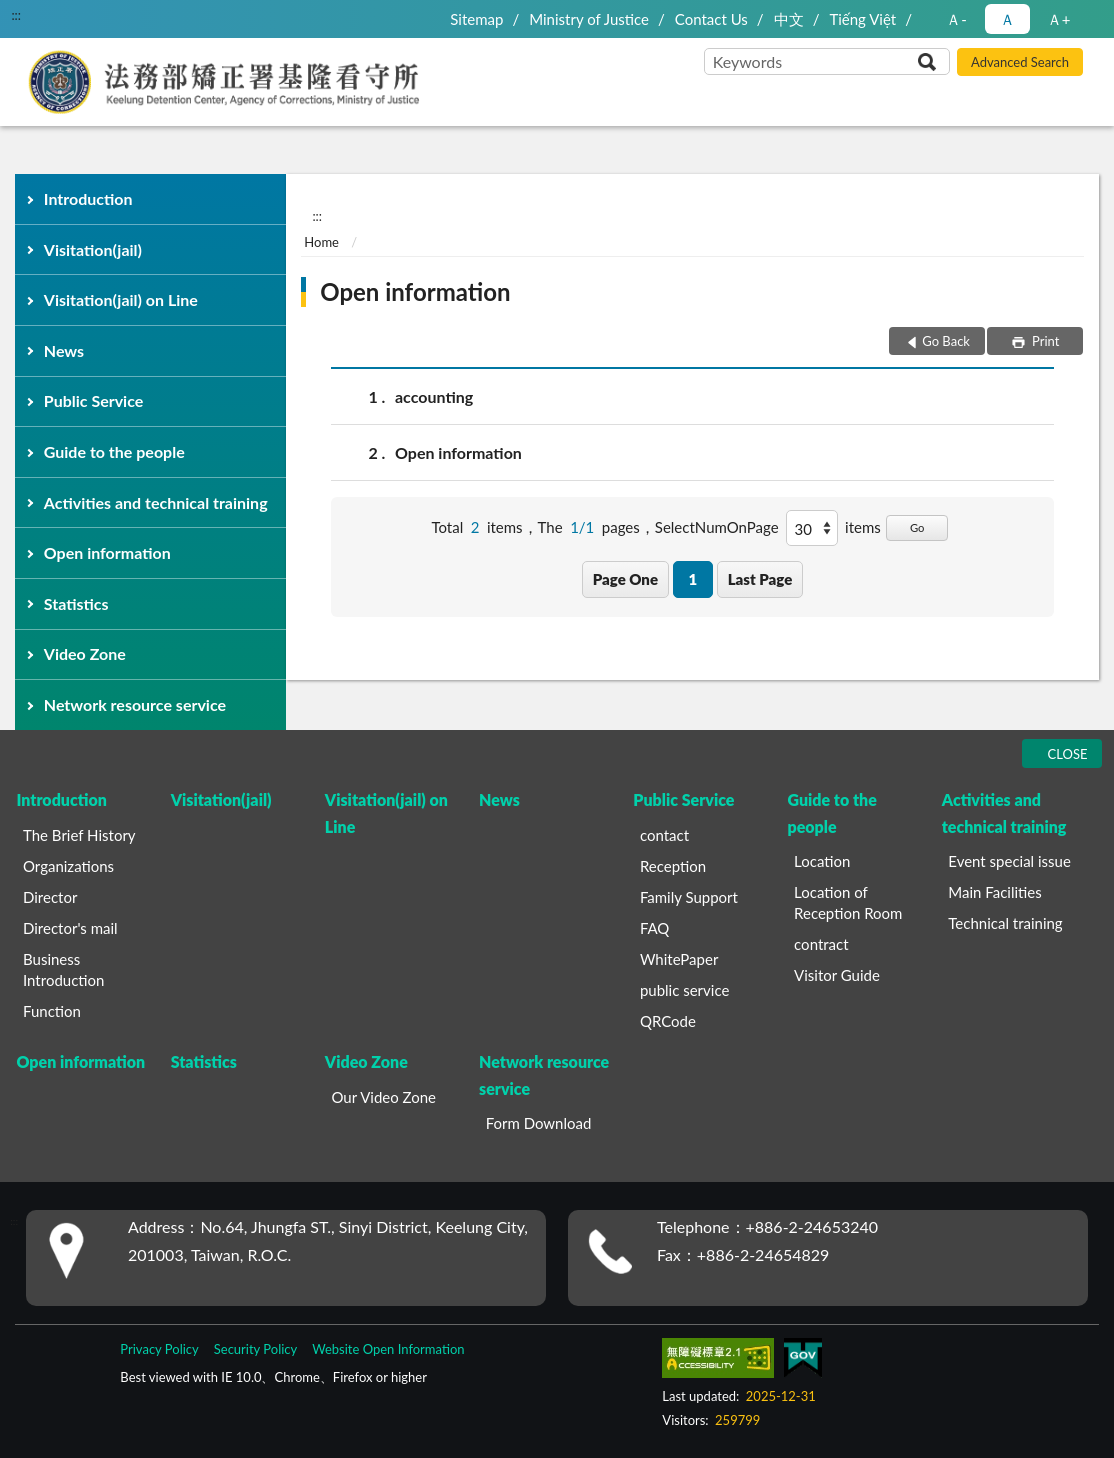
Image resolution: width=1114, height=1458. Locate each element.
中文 (789, 19)
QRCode (668, 1021)
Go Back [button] (946, 341)
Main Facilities (994, 892)
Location (822, 861)
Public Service (94, 400)
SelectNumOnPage (717, 527)
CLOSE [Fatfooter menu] (1068, 754)
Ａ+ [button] (1059, 19)
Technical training (1005, 923)
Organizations (68, 866)
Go (917, 527)
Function (52, 1011)
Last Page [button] (760, 579)
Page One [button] (625, 579)
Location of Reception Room (848, 902)
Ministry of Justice (589, 19)
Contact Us (711, 19)
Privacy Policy (159, 1349)
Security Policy (256, 1349)
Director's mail (70, 928)
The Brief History (79, 835)
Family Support (689, 897)
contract (821, 944)
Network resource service (135, 704)
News (64, 350)
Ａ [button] (1007, 19)
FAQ (655, 928)
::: (16, 15)
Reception (673, 866)
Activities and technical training (156, 502)
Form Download (539, 1123)
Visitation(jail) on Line (121, 299)
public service (684, 990)
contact (664, 835)
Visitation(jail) (93, 249)
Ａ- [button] (956, 19)
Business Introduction (63, 969)
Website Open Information (388, 1349)
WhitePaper (679, 959)
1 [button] (692, 579)
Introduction (88, 198)
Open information (107, 552)
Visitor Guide (837, 975)
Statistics (76, 603)
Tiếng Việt (862, 19)
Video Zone (85, 653)
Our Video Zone (383, 1097)
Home (321, 242)
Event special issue (1009, 861)
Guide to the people (114, 451)
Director (50, 897)
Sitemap (476, 19)
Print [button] (1044, 341)
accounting (434, 396)
